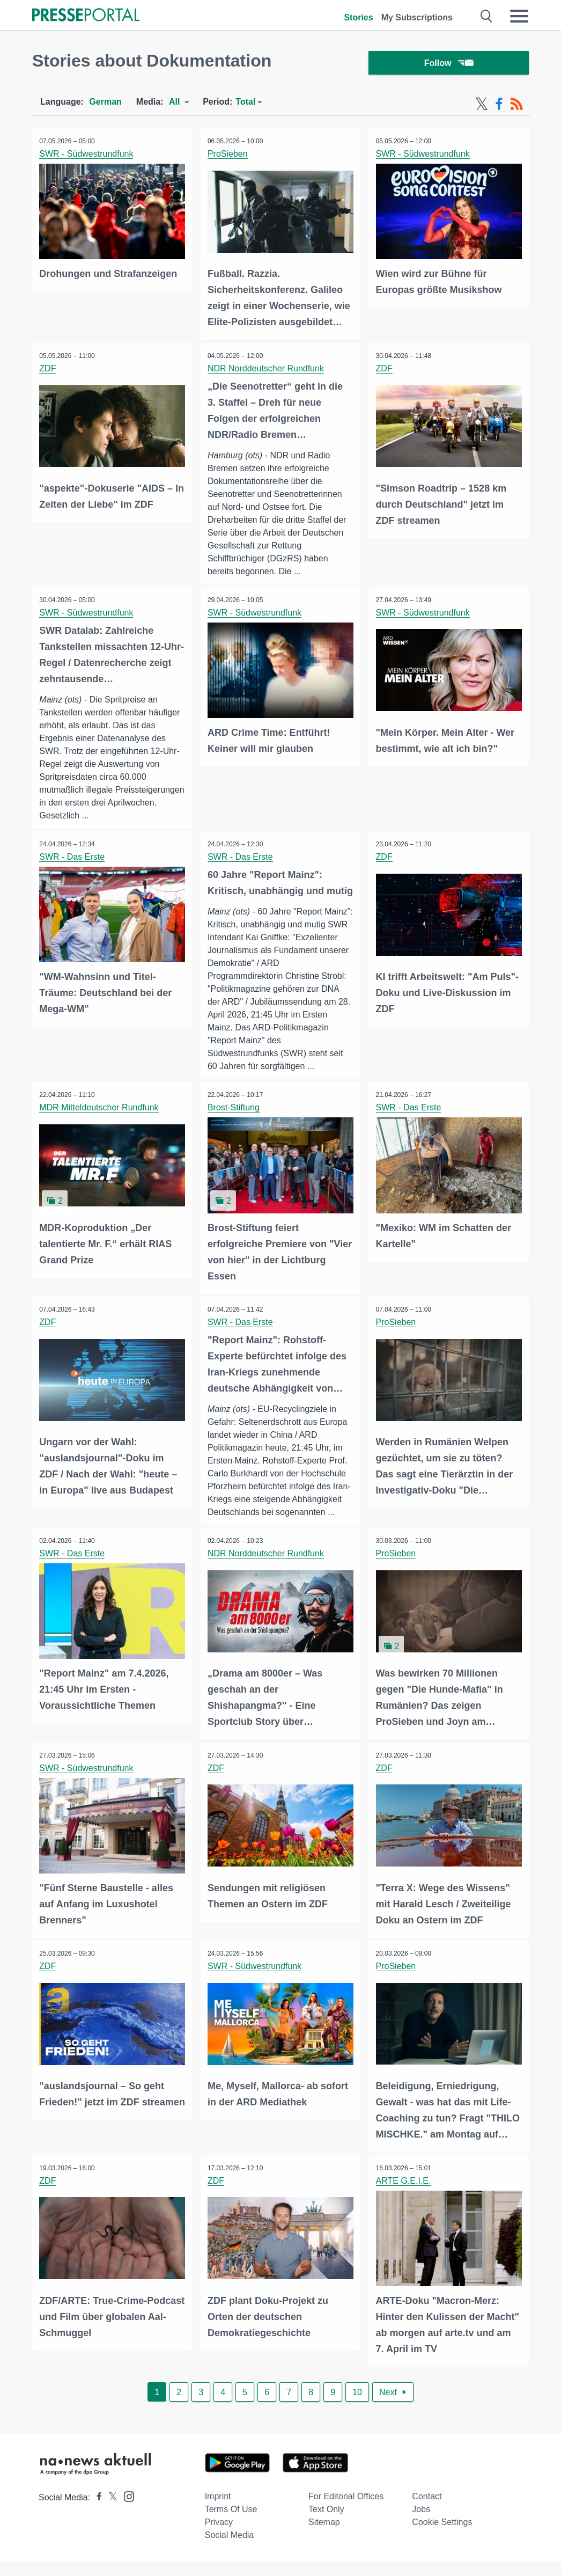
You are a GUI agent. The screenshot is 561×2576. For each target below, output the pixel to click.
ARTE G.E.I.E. (404, 2196)
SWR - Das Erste (73, 858)
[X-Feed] (482, 106)
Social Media (229, 2550)
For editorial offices (345, 2511)
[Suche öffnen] (486, 16)
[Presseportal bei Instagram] (125, 2510)
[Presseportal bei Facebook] (96, 2512)
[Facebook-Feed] (499, 106)
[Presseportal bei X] (109, 2512)
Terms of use (231, 2524)
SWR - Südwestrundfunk (87, 155)
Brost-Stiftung (235, 1126)
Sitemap (324, 2537)
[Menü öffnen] (519, 16)
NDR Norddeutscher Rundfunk (267, 369)
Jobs (421, 2524)
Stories (358, 17)
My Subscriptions (417, 17)
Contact (426, 2511)
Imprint (218, 2511)
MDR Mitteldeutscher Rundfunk (99, 1126)
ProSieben (229, 155)
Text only (326, 2524)
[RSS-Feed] (516, 106)
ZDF (48, 369)
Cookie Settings (442, 2537)
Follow (449, 64)
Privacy (219, 2537)
